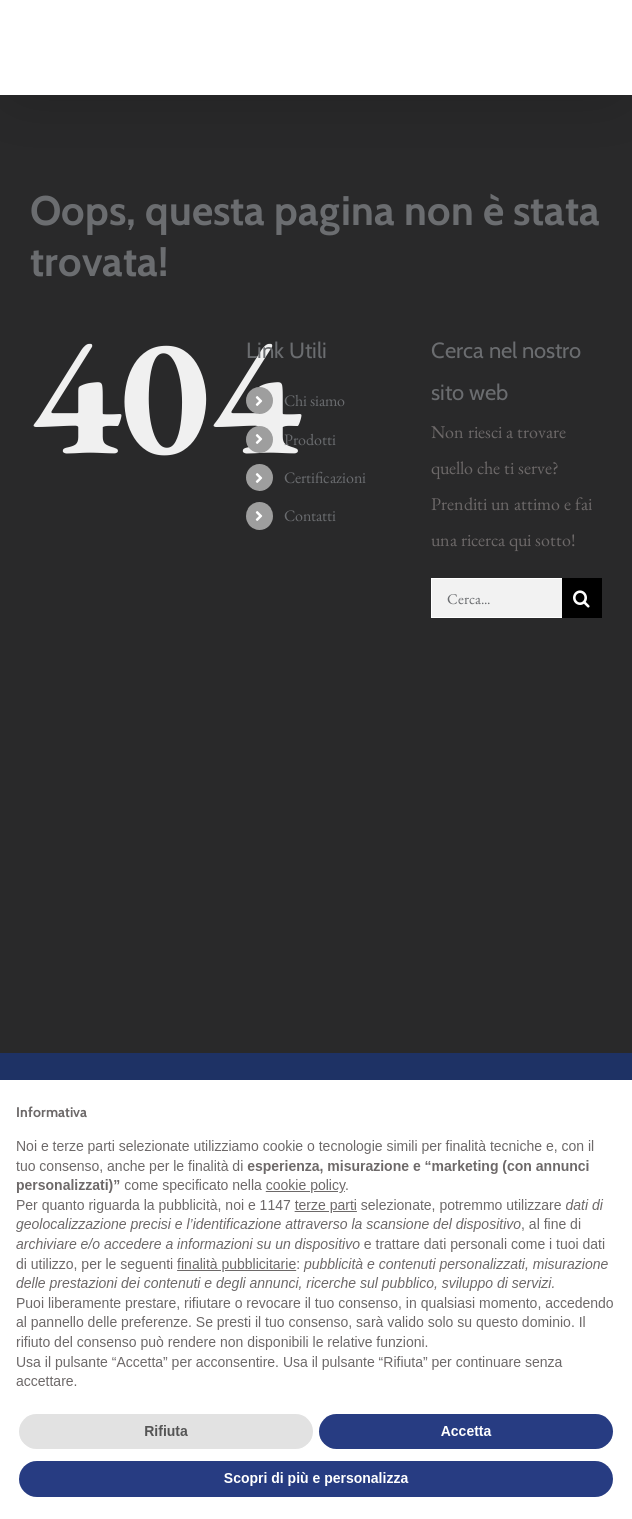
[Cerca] (582, 598)
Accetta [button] (466, 1431)
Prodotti (310, 439)
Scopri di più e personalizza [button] (316, 1478)
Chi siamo (314, 400)
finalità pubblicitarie (236, 1264)
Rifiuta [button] (166, 1431)
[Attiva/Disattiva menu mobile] (591, 59)
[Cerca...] (496, 598)
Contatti (310, 515)
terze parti (326, 1205)
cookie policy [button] (305, 1185)
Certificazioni (325, 477)
